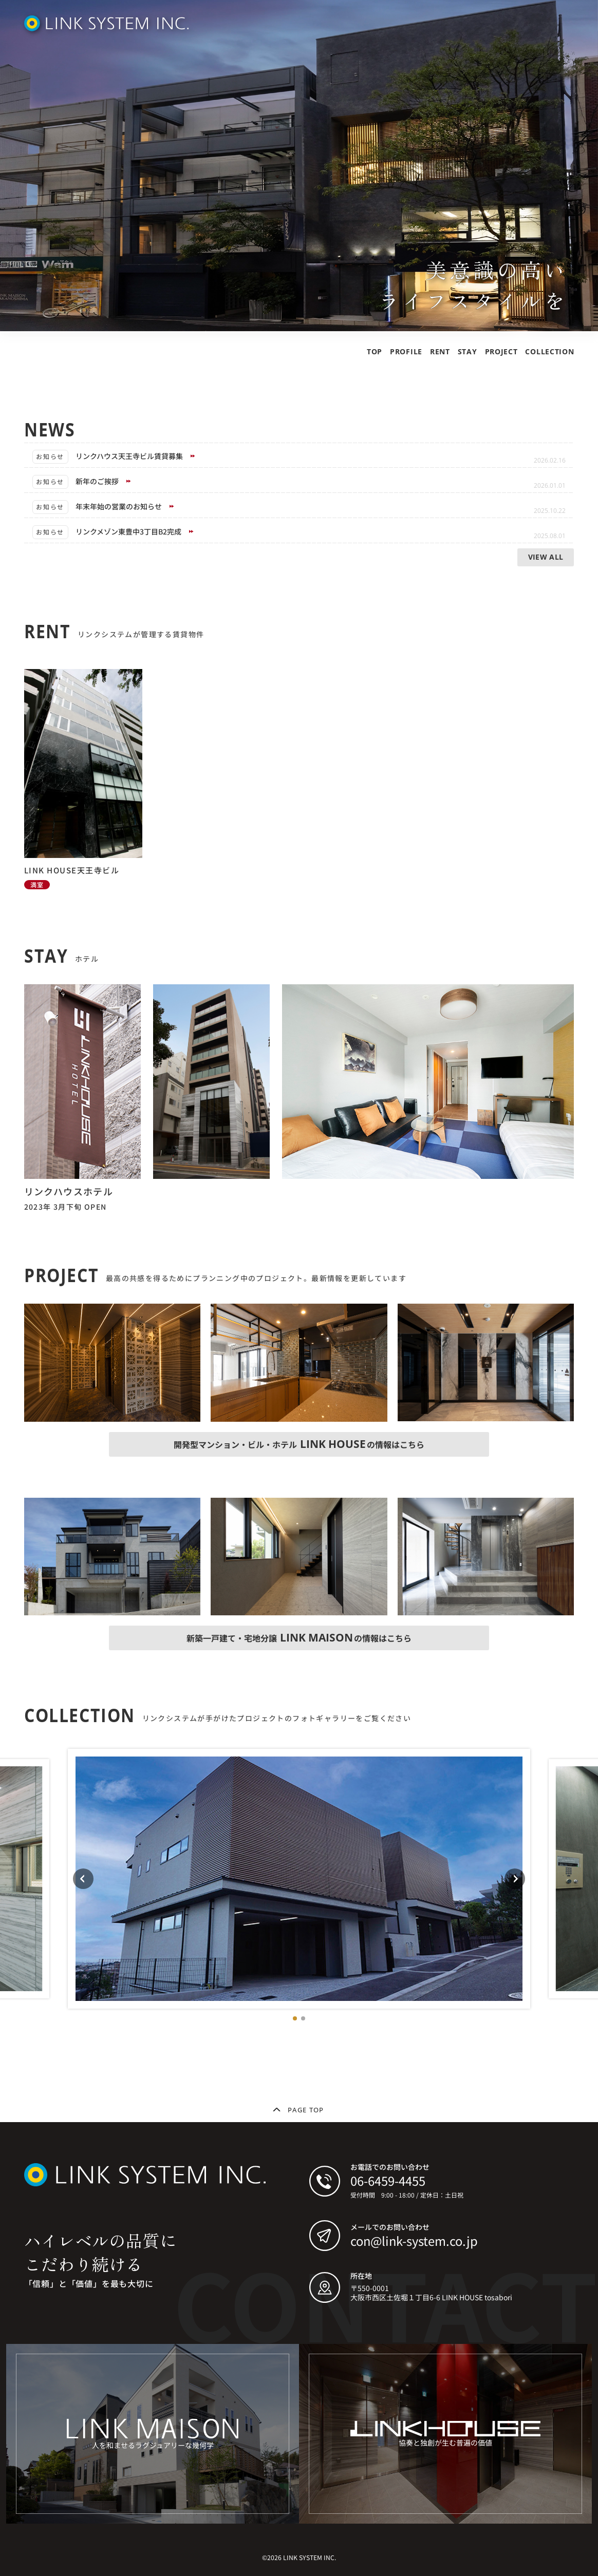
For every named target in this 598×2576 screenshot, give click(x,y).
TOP (374, 351)
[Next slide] (514, 1878)
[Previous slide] (83, 1878)
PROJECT (501, 351)
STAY (467, 351)
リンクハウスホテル (69, 1191)
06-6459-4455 (387, 2180)
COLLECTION (549, 351)
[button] (295, 2018)
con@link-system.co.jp (414, 2240)
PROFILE (406, 351)
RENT (440, 351)
